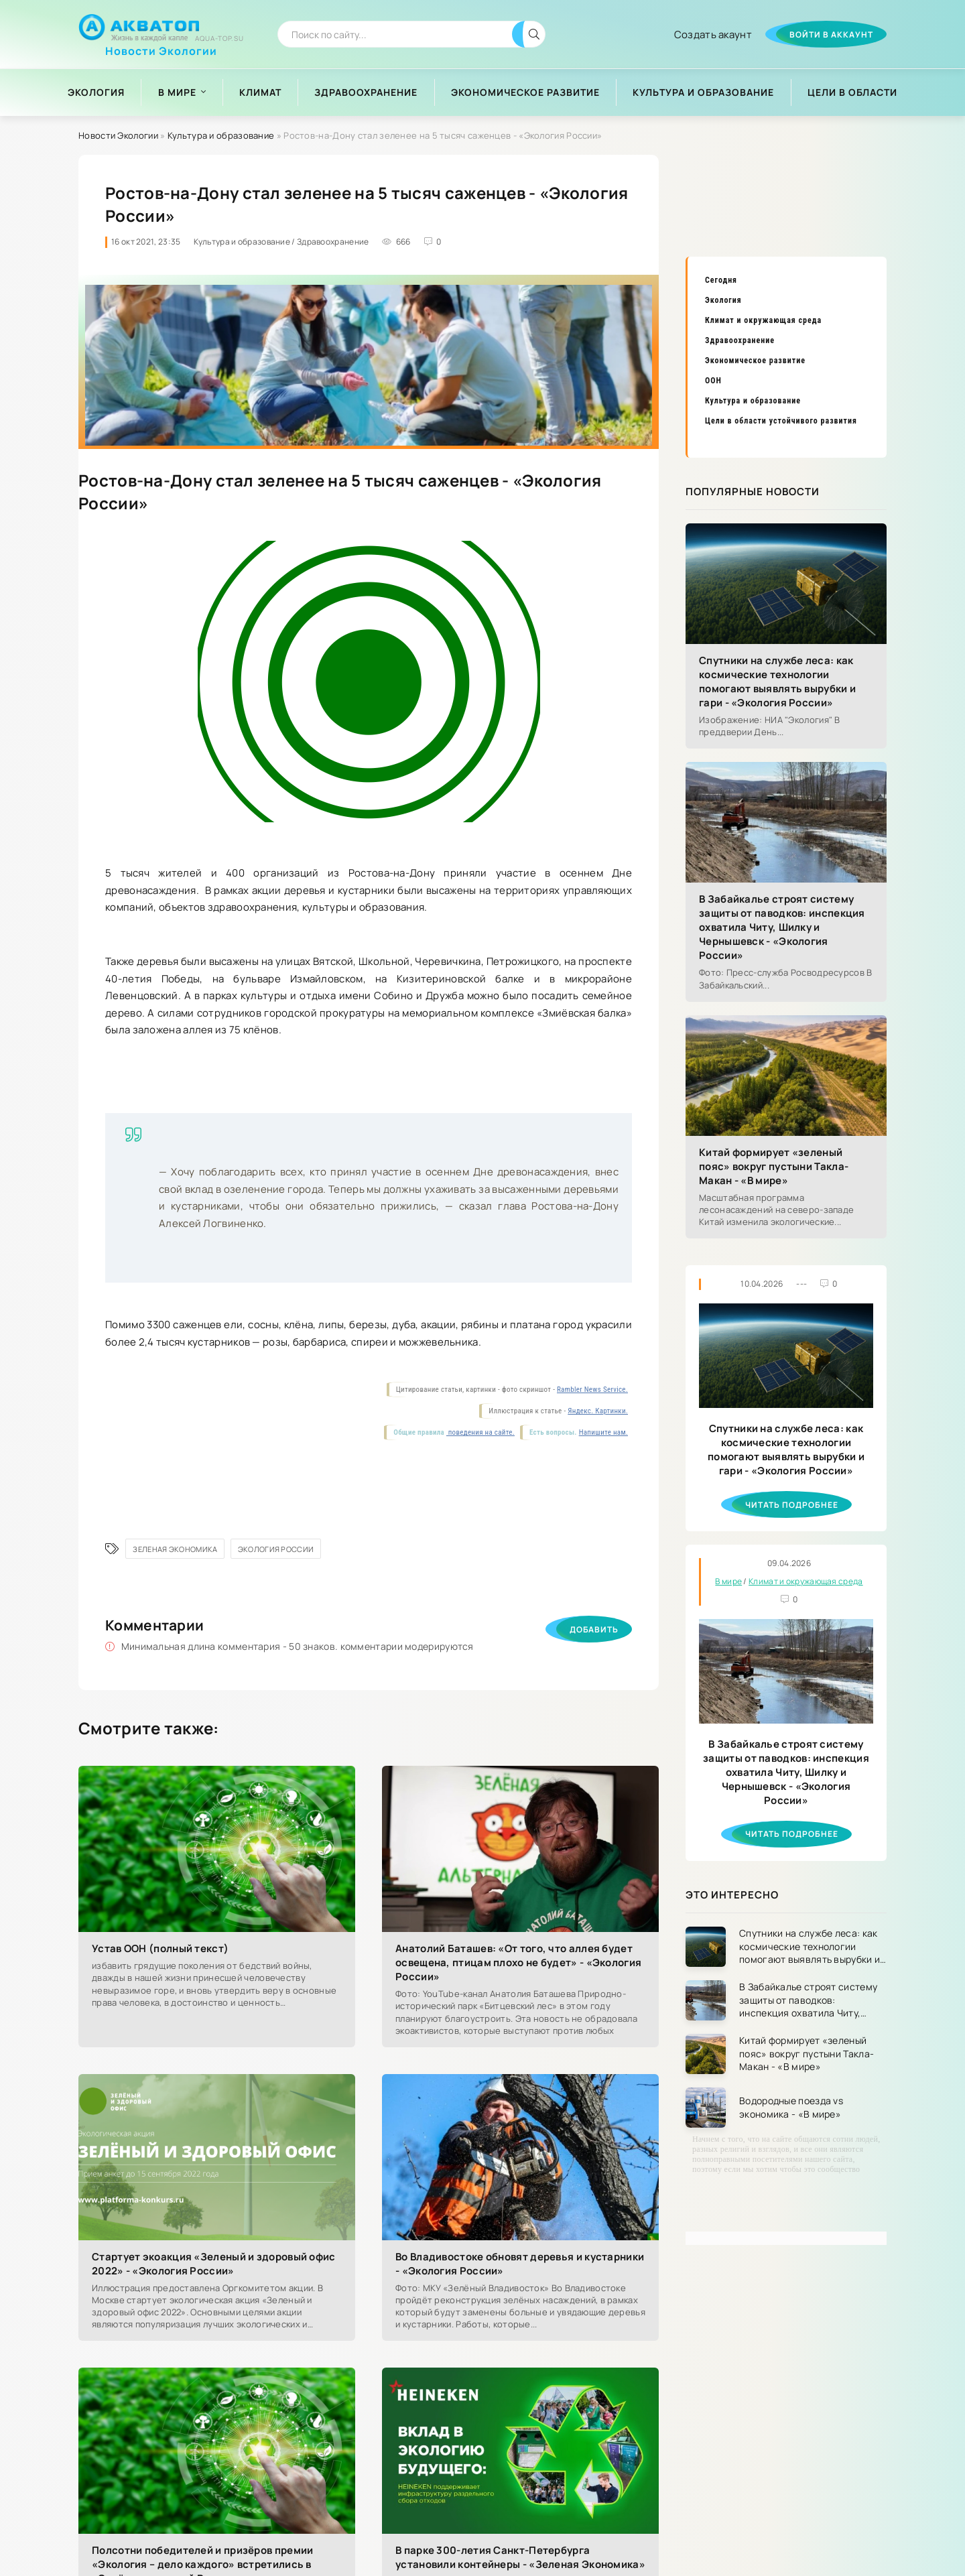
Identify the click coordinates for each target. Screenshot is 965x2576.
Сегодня (721, 280)
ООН (713, 380)
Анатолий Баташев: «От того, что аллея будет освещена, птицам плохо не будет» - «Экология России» (518, 1962)
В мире (177, 92)
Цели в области (852, 92)
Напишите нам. (603, 1432)
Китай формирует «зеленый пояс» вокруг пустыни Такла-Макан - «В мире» (773, 1166)
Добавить (594, 1629)
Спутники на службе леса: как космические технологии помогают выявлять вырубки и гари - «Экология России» (777, 681)
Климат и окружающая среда (763, 320)
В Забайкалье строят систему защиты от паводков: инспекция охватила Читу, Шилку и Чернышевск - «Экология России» (782, 927)
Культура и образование (703, 92)
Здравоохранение (365, 92)
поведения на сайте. (480, 1432)
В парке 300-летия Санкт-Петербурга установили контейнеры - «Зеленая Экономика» (520, 2557)
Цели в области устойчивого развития (781, 421)
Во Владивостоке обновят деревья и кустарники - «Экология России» (519, 2264)
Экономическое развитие (525, 92)
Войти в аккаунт (831, 34)
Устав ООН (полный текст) (160, 1948)
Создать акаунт (713, 34)
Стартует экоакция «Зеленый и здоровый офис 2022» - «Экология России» (214, 2264)
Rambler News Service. (592, 1389)
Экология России (276, 1549)
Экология (96, 92)
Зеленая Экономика (175, 1549)
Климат (260, 92)
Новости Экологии (161, 46)
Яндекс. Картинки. (598, 1411)
